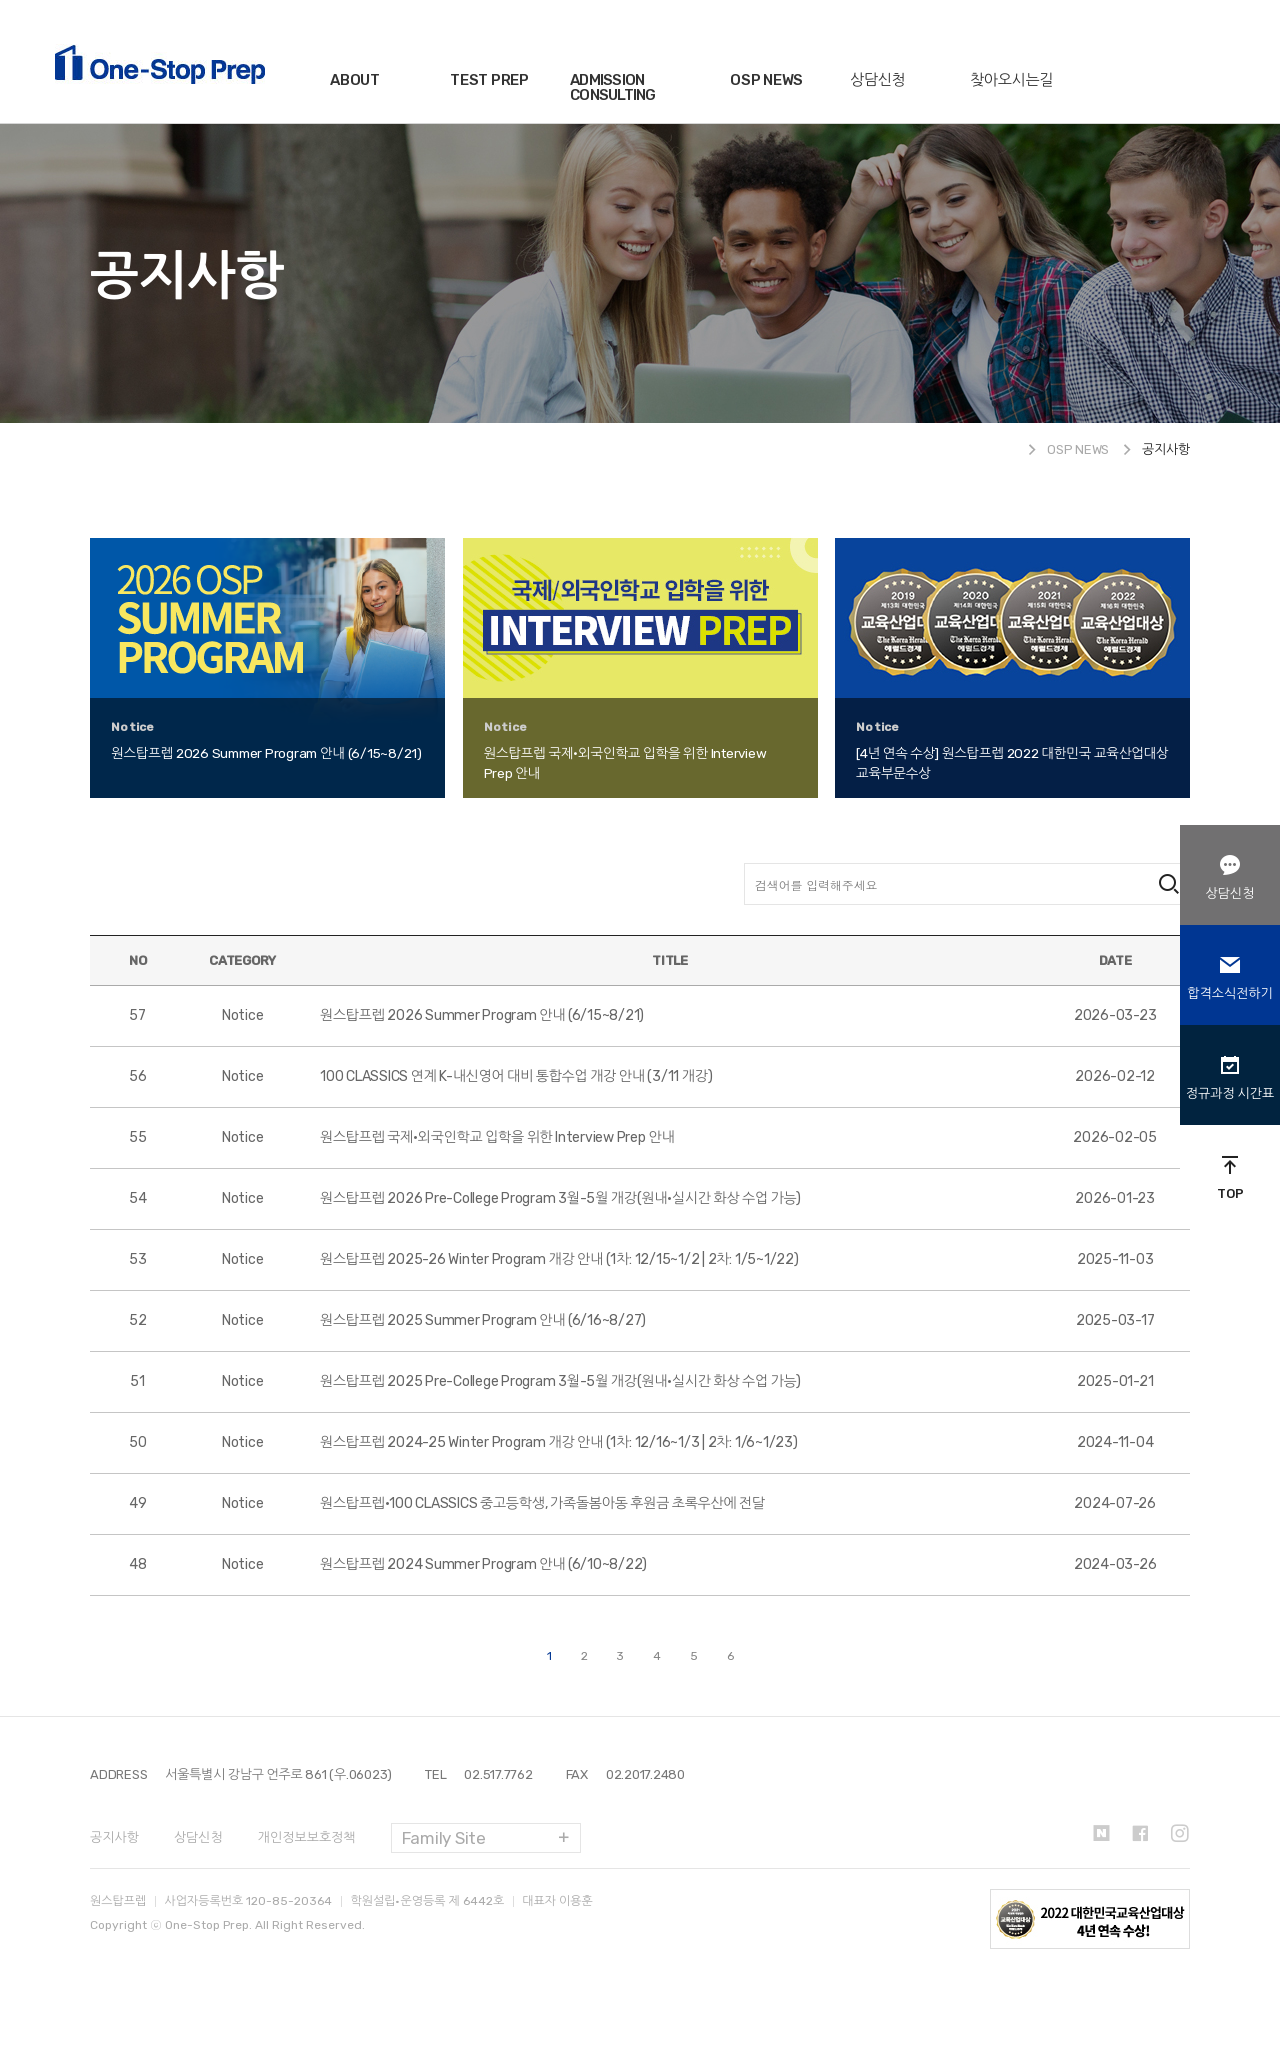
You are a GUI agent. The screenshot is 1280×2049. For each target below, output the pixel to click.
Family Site (444, 1838)
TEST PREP (489, 80)
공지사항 (114, 1837)
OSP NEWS (766, 80)
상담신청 (877, 80)
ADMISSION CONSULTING (613, 87)
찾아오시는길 (1011, 80)
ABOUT (355, 80)
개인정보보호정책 (307, 1837)
